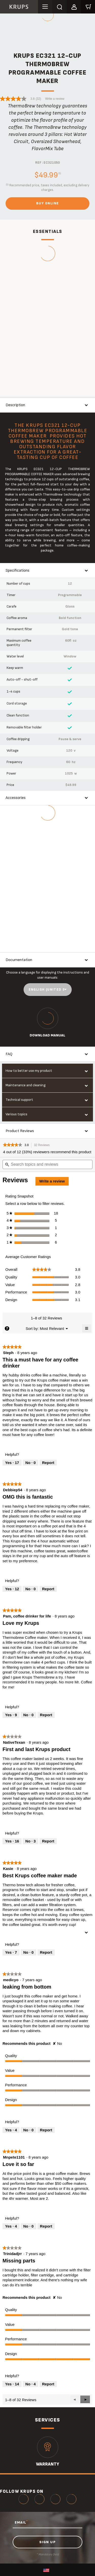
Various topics (16, 1114)
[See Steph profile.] (8, 1353)
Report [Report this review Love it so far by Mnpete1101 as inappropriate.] (46, 2226)
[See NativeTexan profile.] (14, 1742)
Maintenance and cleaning (26, 1085)
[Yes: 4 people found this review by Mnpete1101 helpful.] (11, 2226)
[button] (74, 6)
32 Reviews (43, 1145)
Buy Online (47, 203)
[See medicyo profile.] (11, 1980)
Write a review (54, 98)
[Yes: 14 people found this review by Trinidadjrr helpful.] (12, 2384)
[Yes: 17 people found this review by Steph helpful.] (12, 1463)
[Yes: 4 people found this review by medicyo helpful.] (11, 2130)
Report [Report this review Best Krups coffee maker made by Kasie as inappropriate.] (46, 1952)
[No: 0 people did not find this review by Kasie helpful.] (28, 1952)
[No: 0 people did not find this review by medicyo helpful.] (28, 2130)
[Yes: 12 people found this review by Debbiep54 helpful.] (12, 1589)
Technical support (19, 1099)
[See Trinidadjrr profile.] (12, 2254)
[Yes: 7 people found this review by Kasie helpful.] (11, 1952)
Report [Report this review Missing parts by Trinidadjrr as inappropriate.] (48, 2384)
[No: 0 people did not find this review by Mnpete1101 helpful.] (28, 2226)
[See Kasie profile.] (8, 1868)
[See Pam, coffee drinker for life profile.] (27, 1616)
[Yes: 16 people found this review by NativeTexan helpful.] (12, 1841)
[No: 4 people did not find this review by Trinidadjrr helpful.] (30, 2384)
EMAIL (21, 2522)
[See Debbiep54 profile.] (13, 1490)
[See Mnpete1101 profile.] (14, 2157)
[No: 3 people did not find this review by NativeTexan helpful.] (30, 1841)
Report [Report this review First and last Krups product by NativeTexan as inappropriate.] (48, 1841)
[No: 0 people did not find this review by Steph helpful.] (30, 1463)
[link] (22, 98)
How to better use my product (29, 1070)
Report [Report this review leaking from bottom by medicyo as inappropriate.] (46, 2130)
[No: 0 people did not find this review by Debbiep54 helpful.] (30, 1589)
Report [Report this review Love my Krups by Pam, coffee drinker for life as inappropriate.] (46, 1715)
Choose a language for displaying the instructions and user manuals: (47, 975)
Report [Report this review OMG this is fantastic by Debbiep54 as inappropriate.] (48, 1589)
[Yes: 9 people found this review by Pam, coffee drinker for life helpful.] (11, 1715)
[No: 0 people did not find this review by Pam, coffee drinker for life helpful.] (28, 1715)
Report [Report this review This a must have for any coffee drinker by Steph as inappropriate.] (48, 1462)
